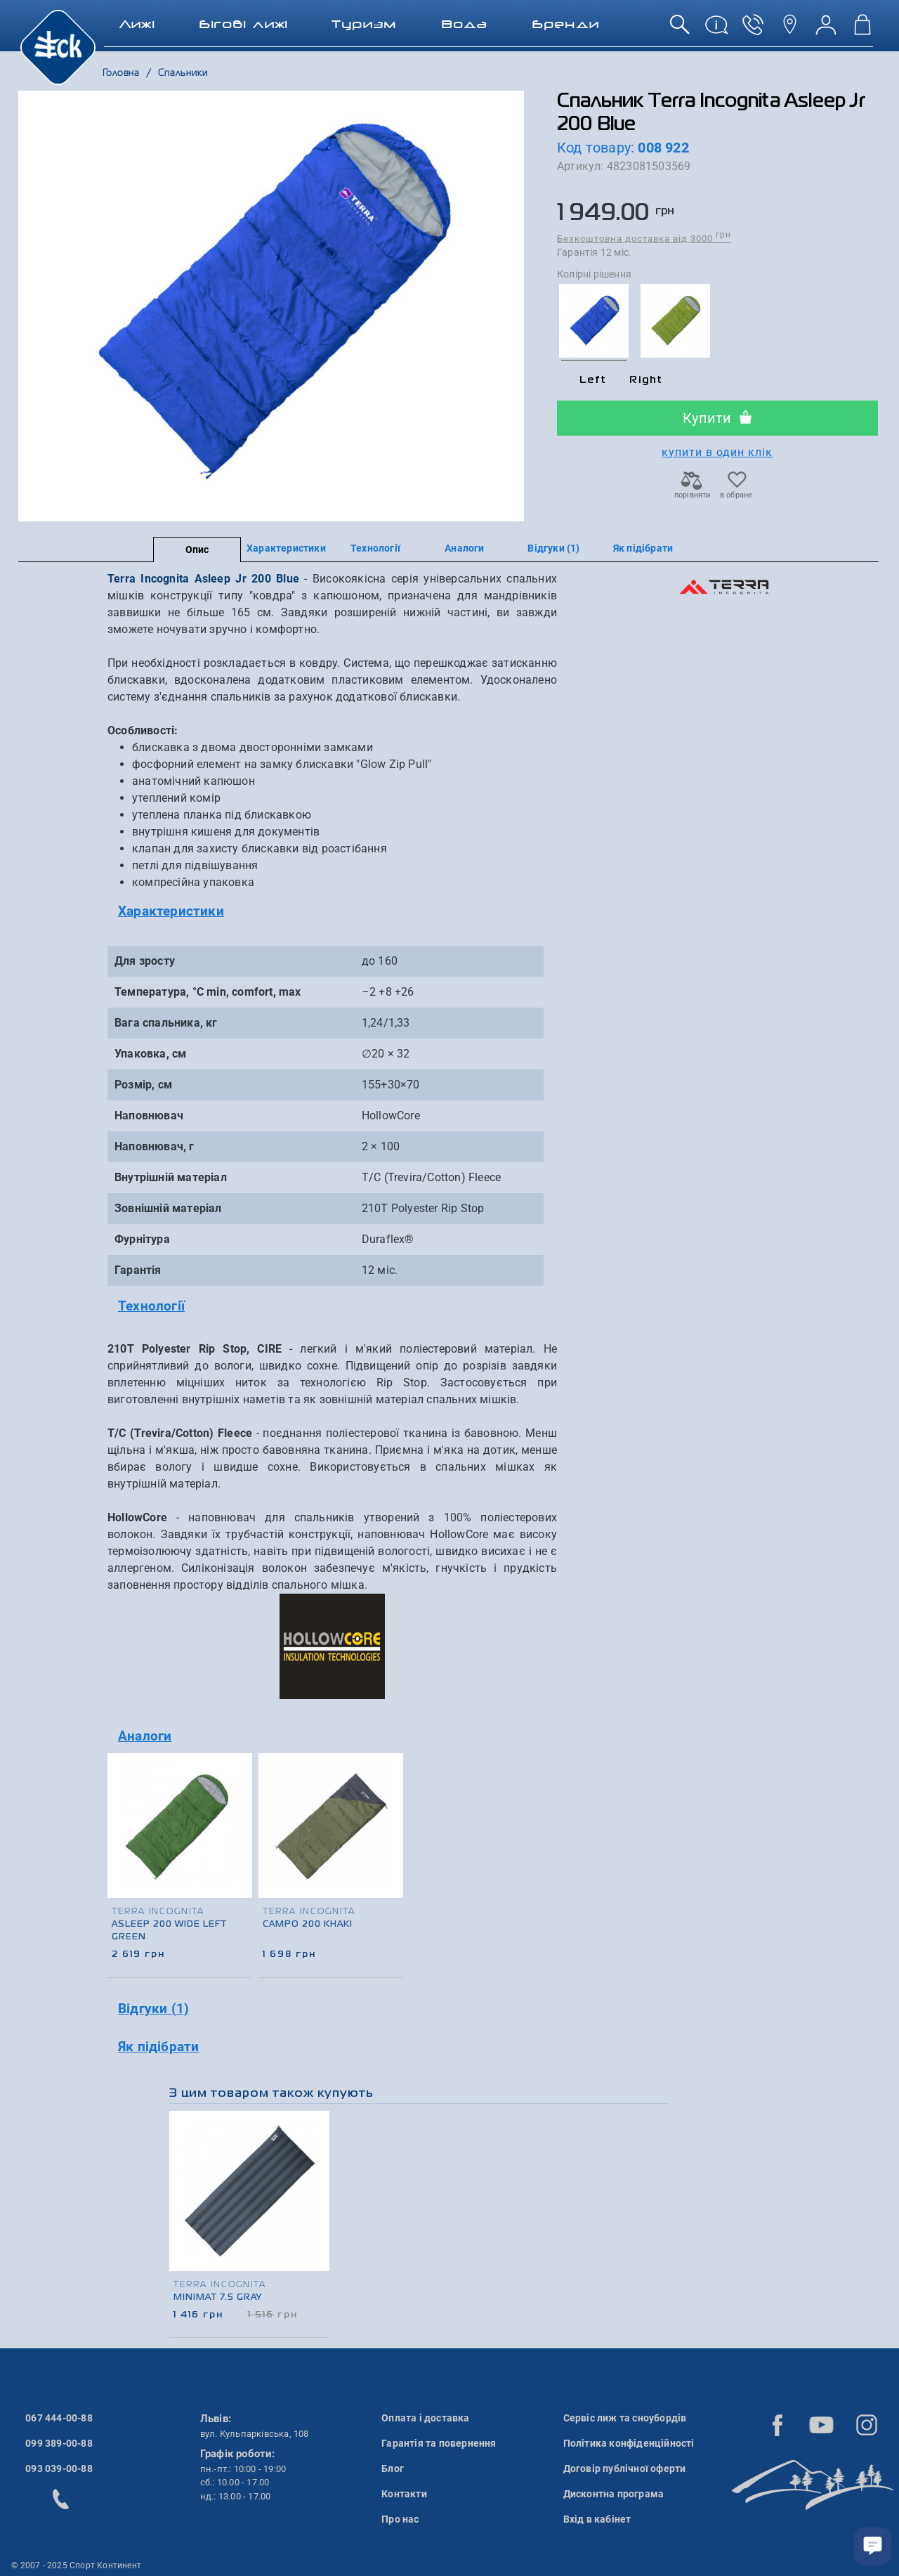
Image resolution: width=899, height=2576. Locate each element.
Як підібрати (643, 548)
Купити (717, 418)
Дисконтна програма (613, 2493)
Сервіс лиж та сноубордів (625, 2418)
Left (593, 380)
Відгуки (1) (553, 548)
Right (646, 380)
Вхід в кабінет (597, 2519)
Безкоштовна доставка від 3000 (644, 238)
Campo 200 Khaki (308, 1924)
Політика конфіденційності (629, 2443)
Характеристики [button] (171, 911)
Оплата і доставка (425, 2418)
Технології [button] (151, 1306)
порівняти (691, 490)
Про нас (400, 2519)
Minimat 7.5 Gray (217, 2297)
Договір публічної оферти (624, 2468)
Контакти (404, 2493)
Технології (375, 548)
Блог (392, 2468)
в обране (736, 490)
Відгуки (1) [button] (153, 2009)
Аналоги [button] (144, 1736)
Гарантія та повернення (438, 2443)
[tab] (332, 912)
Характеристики (286, 548)
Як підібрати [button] (158, 2046)
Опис (197, 549)
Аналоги (464, 548)
